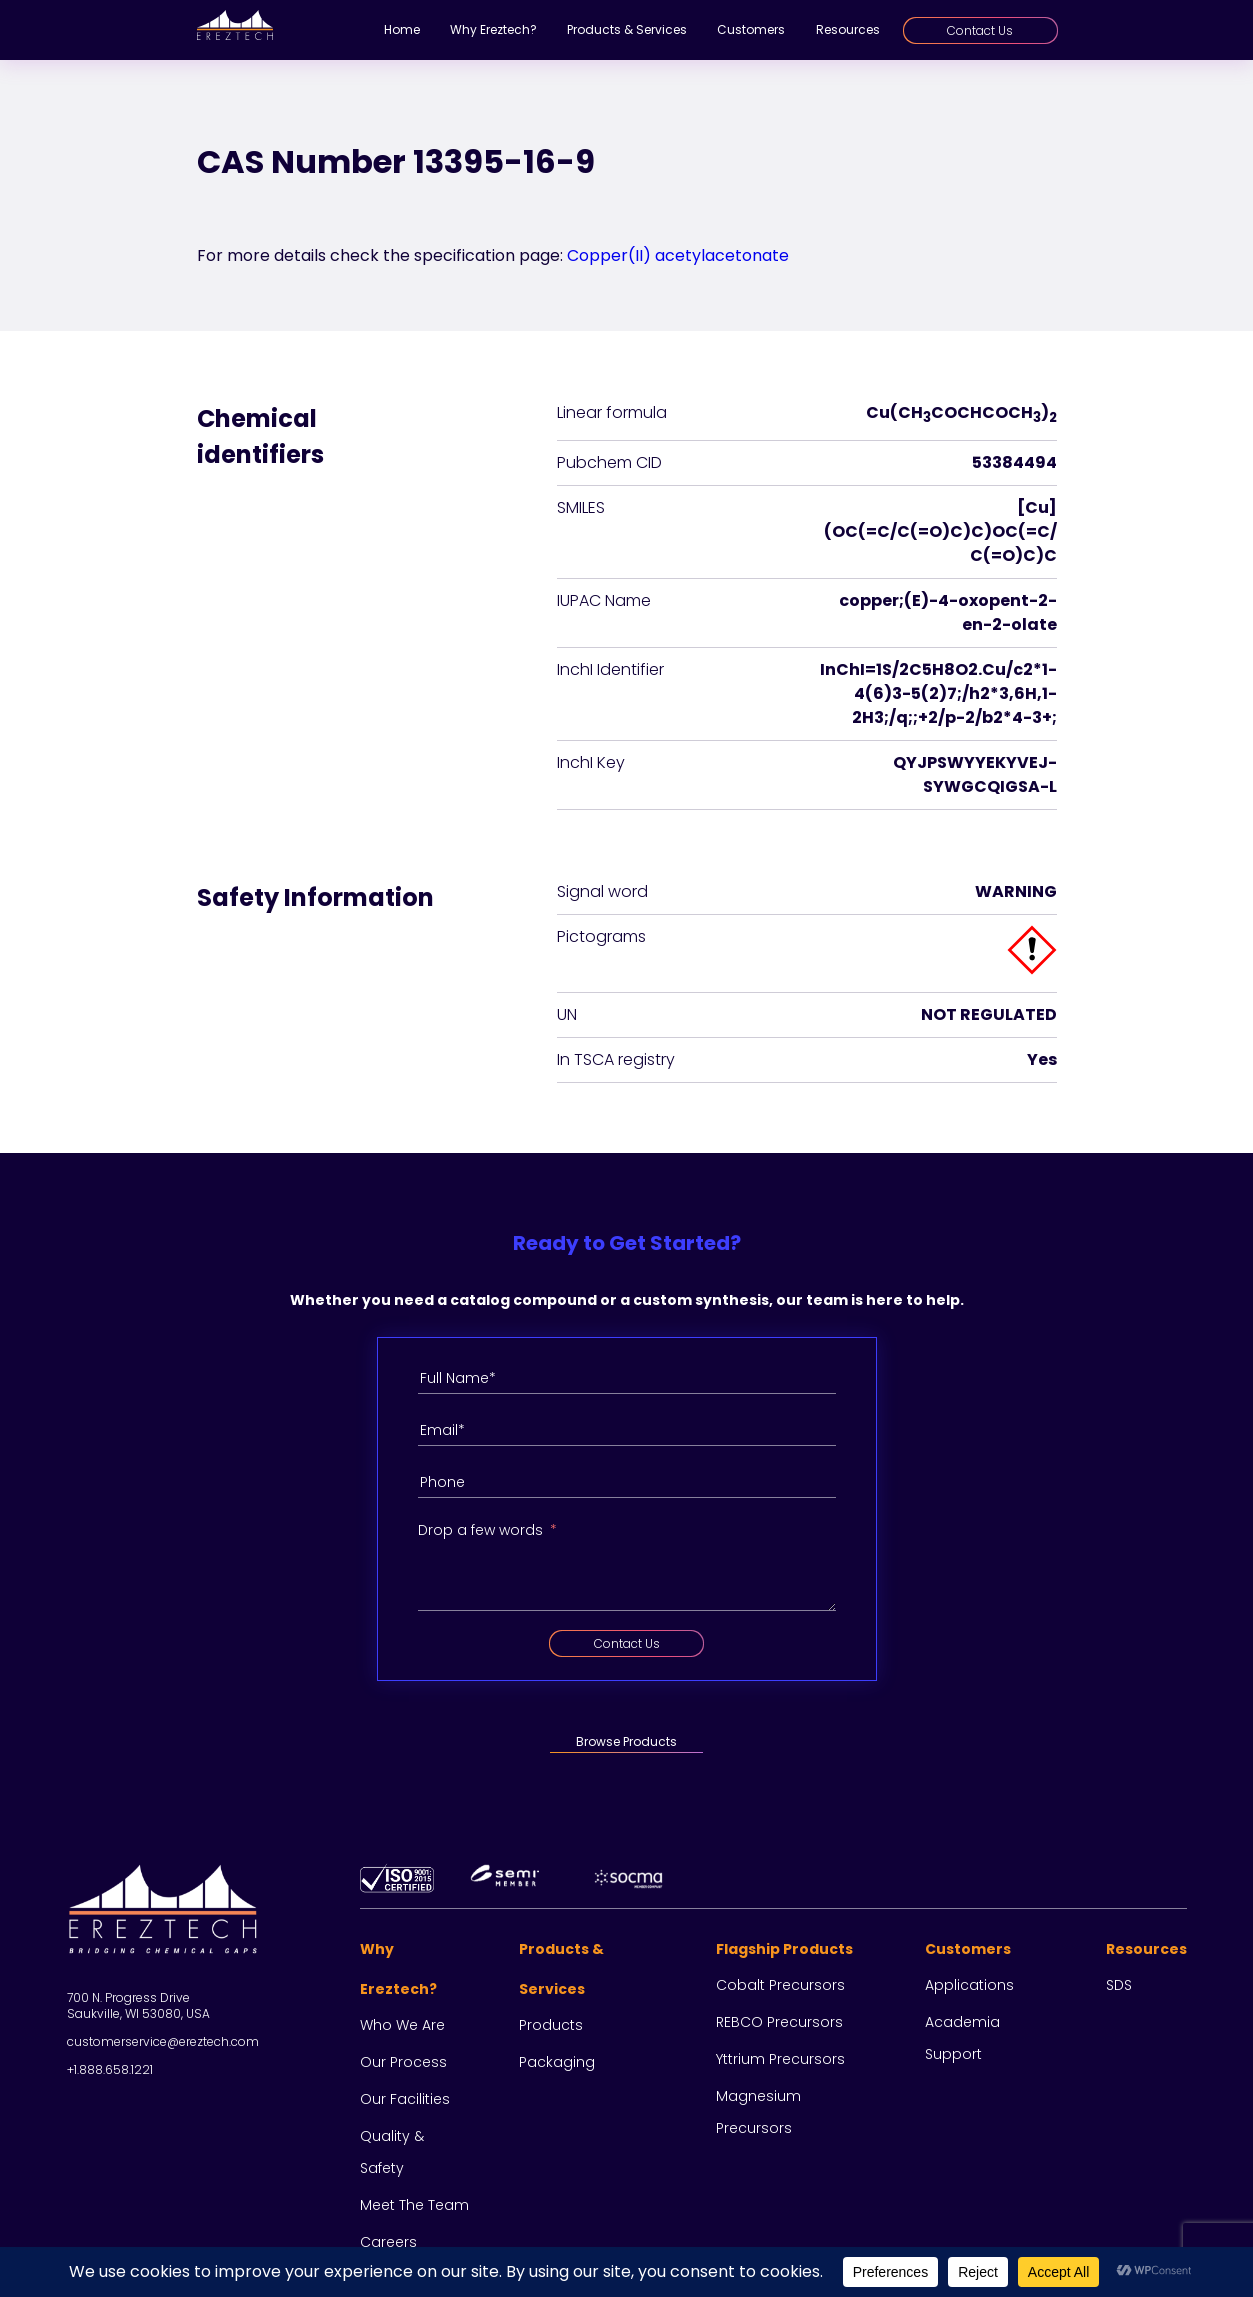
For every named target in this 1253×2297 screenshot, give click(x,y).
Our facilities (405, 2099)
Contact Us (980, 30)
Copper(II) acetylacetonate (678, 255)
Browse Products (626, 1741)
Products (551, 2025)
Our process (403, 2062)
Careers (388, 2242)
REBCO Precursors (779, 2022)
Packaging (557, 2062)
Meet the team (414, 2205)
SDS (1119, 1985)
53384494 (1014, 462)
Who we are (402, 2025)
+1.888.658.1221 (110, 2069)
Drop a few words (480, 1530)
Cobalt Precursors (780, 1985)
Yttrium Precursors (780, 2059)
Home (402, 29)
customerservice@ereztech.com (163, 2041)
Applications (969, 1985)
